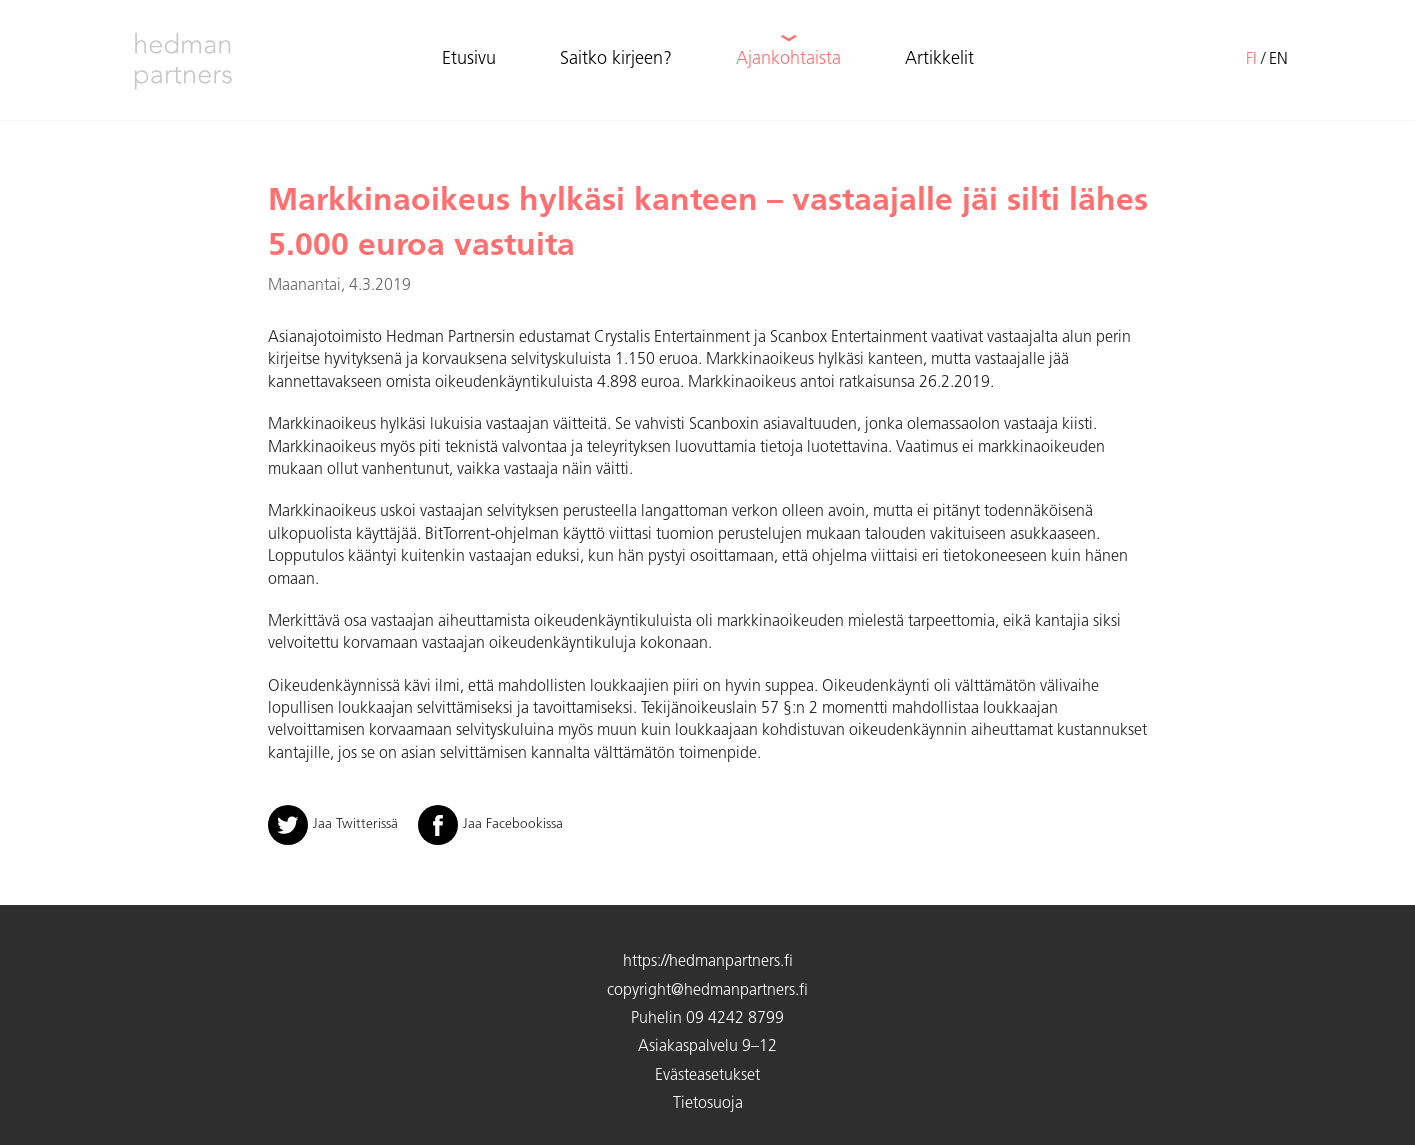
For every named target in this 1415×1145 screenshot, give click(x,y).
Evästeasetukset (707, 1076)
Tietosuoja (708, 1104)
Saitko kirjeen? (616, 59)
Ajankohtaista (788, 59)
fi (1251, 60)
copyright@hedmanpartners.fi (707, 991)
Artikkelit (939, 59)
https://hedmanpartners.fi (708, 962)
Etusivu (469, 59)
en (1278, 60)
